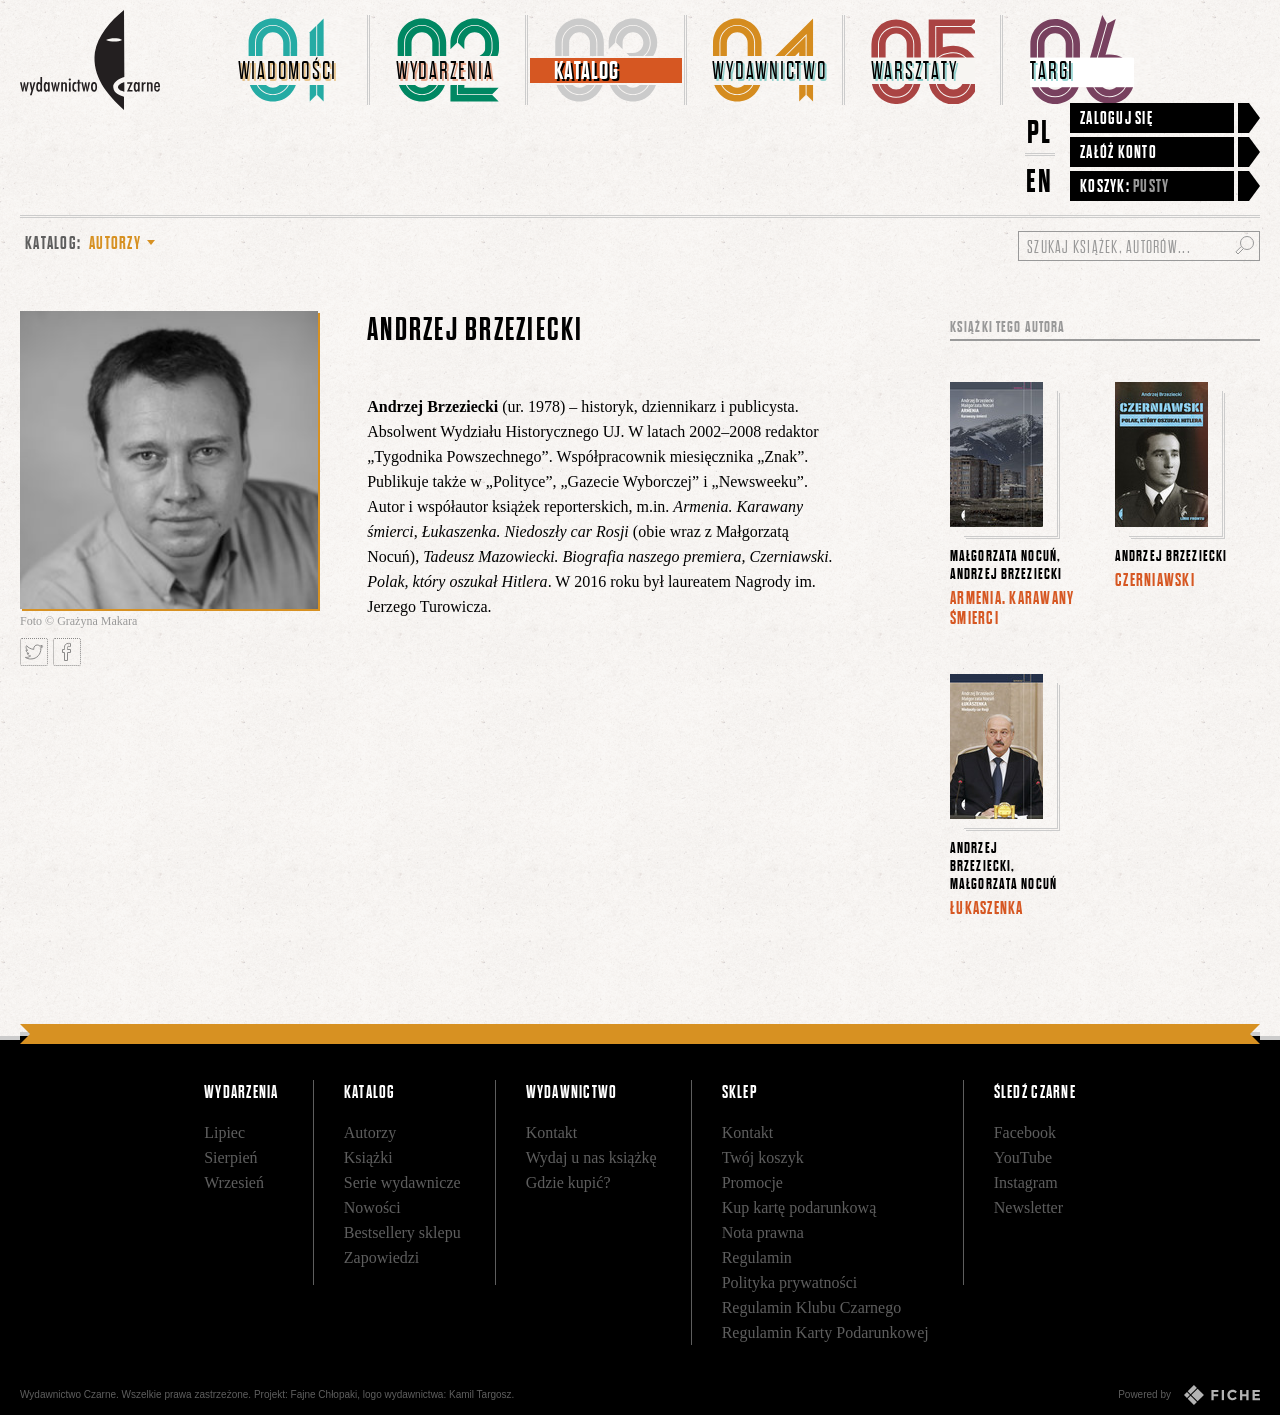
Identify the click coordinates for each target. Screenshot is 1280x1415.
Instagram (1026, 1182)
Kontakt (552, 1132)
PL (1040, 131)
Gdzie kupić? (568, 1182)
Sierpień (230, 1157)
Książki (368, 1157)
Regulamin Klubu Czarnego (812, 1307)
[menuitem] (291, 60)
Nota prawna (763, 1232)
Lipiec (224, 1132)
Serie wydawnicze (402, 1182)
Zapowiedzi (382, 1257)
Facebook (1025, 1132)
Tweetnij (34, 652)
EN (1040, 180)
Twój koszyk (763, 1157)
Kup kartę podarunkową (799, 1207)
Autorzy (370, 1132)
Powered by (1189, 1395)
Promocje (752, 1182)
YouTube (1023, 1157)
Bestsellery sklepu (402, 1232)
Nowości (372, 1207)
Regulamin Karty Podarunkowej (825, 1332)
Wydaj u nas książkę (591, 1157)
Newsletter (1028, 1207)
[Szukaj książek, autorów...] (1139, 246)
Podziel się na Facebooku (67, 652)
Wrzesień (234, 1182)
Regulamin (757, 1257)
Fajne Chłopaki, (325, 1394)
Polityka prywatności (790, 1282)
